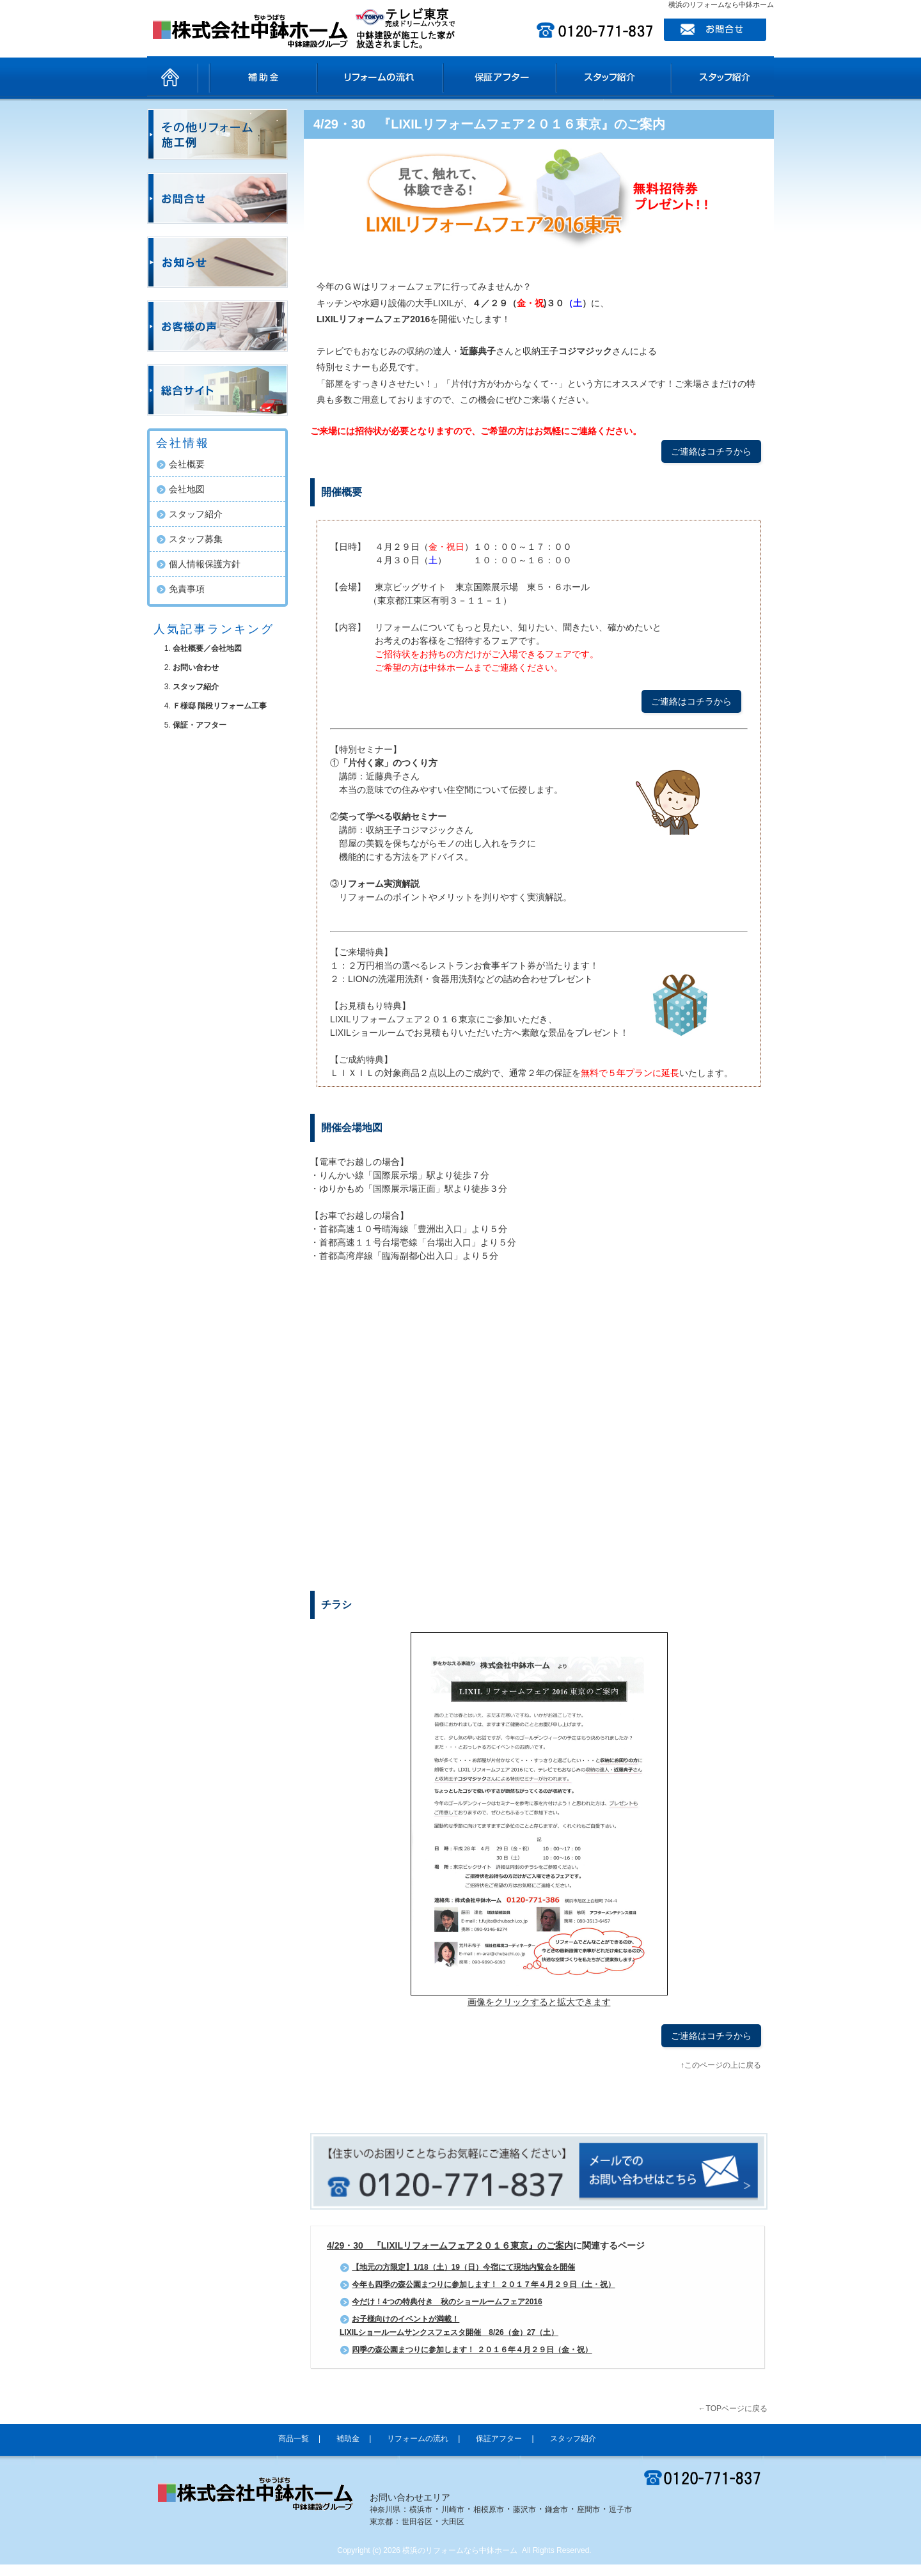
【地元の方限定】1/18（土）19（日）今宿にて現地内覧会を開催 (463, 2267)
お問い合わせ (196, 667)
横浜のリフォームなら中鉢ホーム (459, 2550)
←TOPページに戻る (732, 2408)
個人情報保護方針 (204, 564)
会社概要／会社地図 (207, 648)
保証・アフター (199, 725)
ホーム (172, 77)
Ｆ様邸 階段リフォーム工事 (220, 705)
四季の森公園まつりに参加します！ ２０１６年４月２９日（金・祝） (472, 2349)
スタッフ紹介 (608, 77)
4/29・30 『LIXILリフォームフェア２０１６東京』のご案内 (489, 124)
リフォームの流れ (397, 77)
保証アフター (506, 77)
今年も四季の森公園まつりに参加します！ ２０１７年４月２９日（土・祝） (483, 2284)
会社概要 (187, 464)
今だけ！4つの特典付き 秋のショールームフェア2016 (447, 2301)
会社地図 (187, 489)
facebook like (454, 2107)
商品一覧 (233, 77)
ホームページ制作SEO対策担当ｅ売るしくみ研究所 (693, 2571)
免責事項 (187, 589)
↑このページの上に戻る (721, 2065)
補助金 (304, 77)
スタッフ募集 (196, 539)
